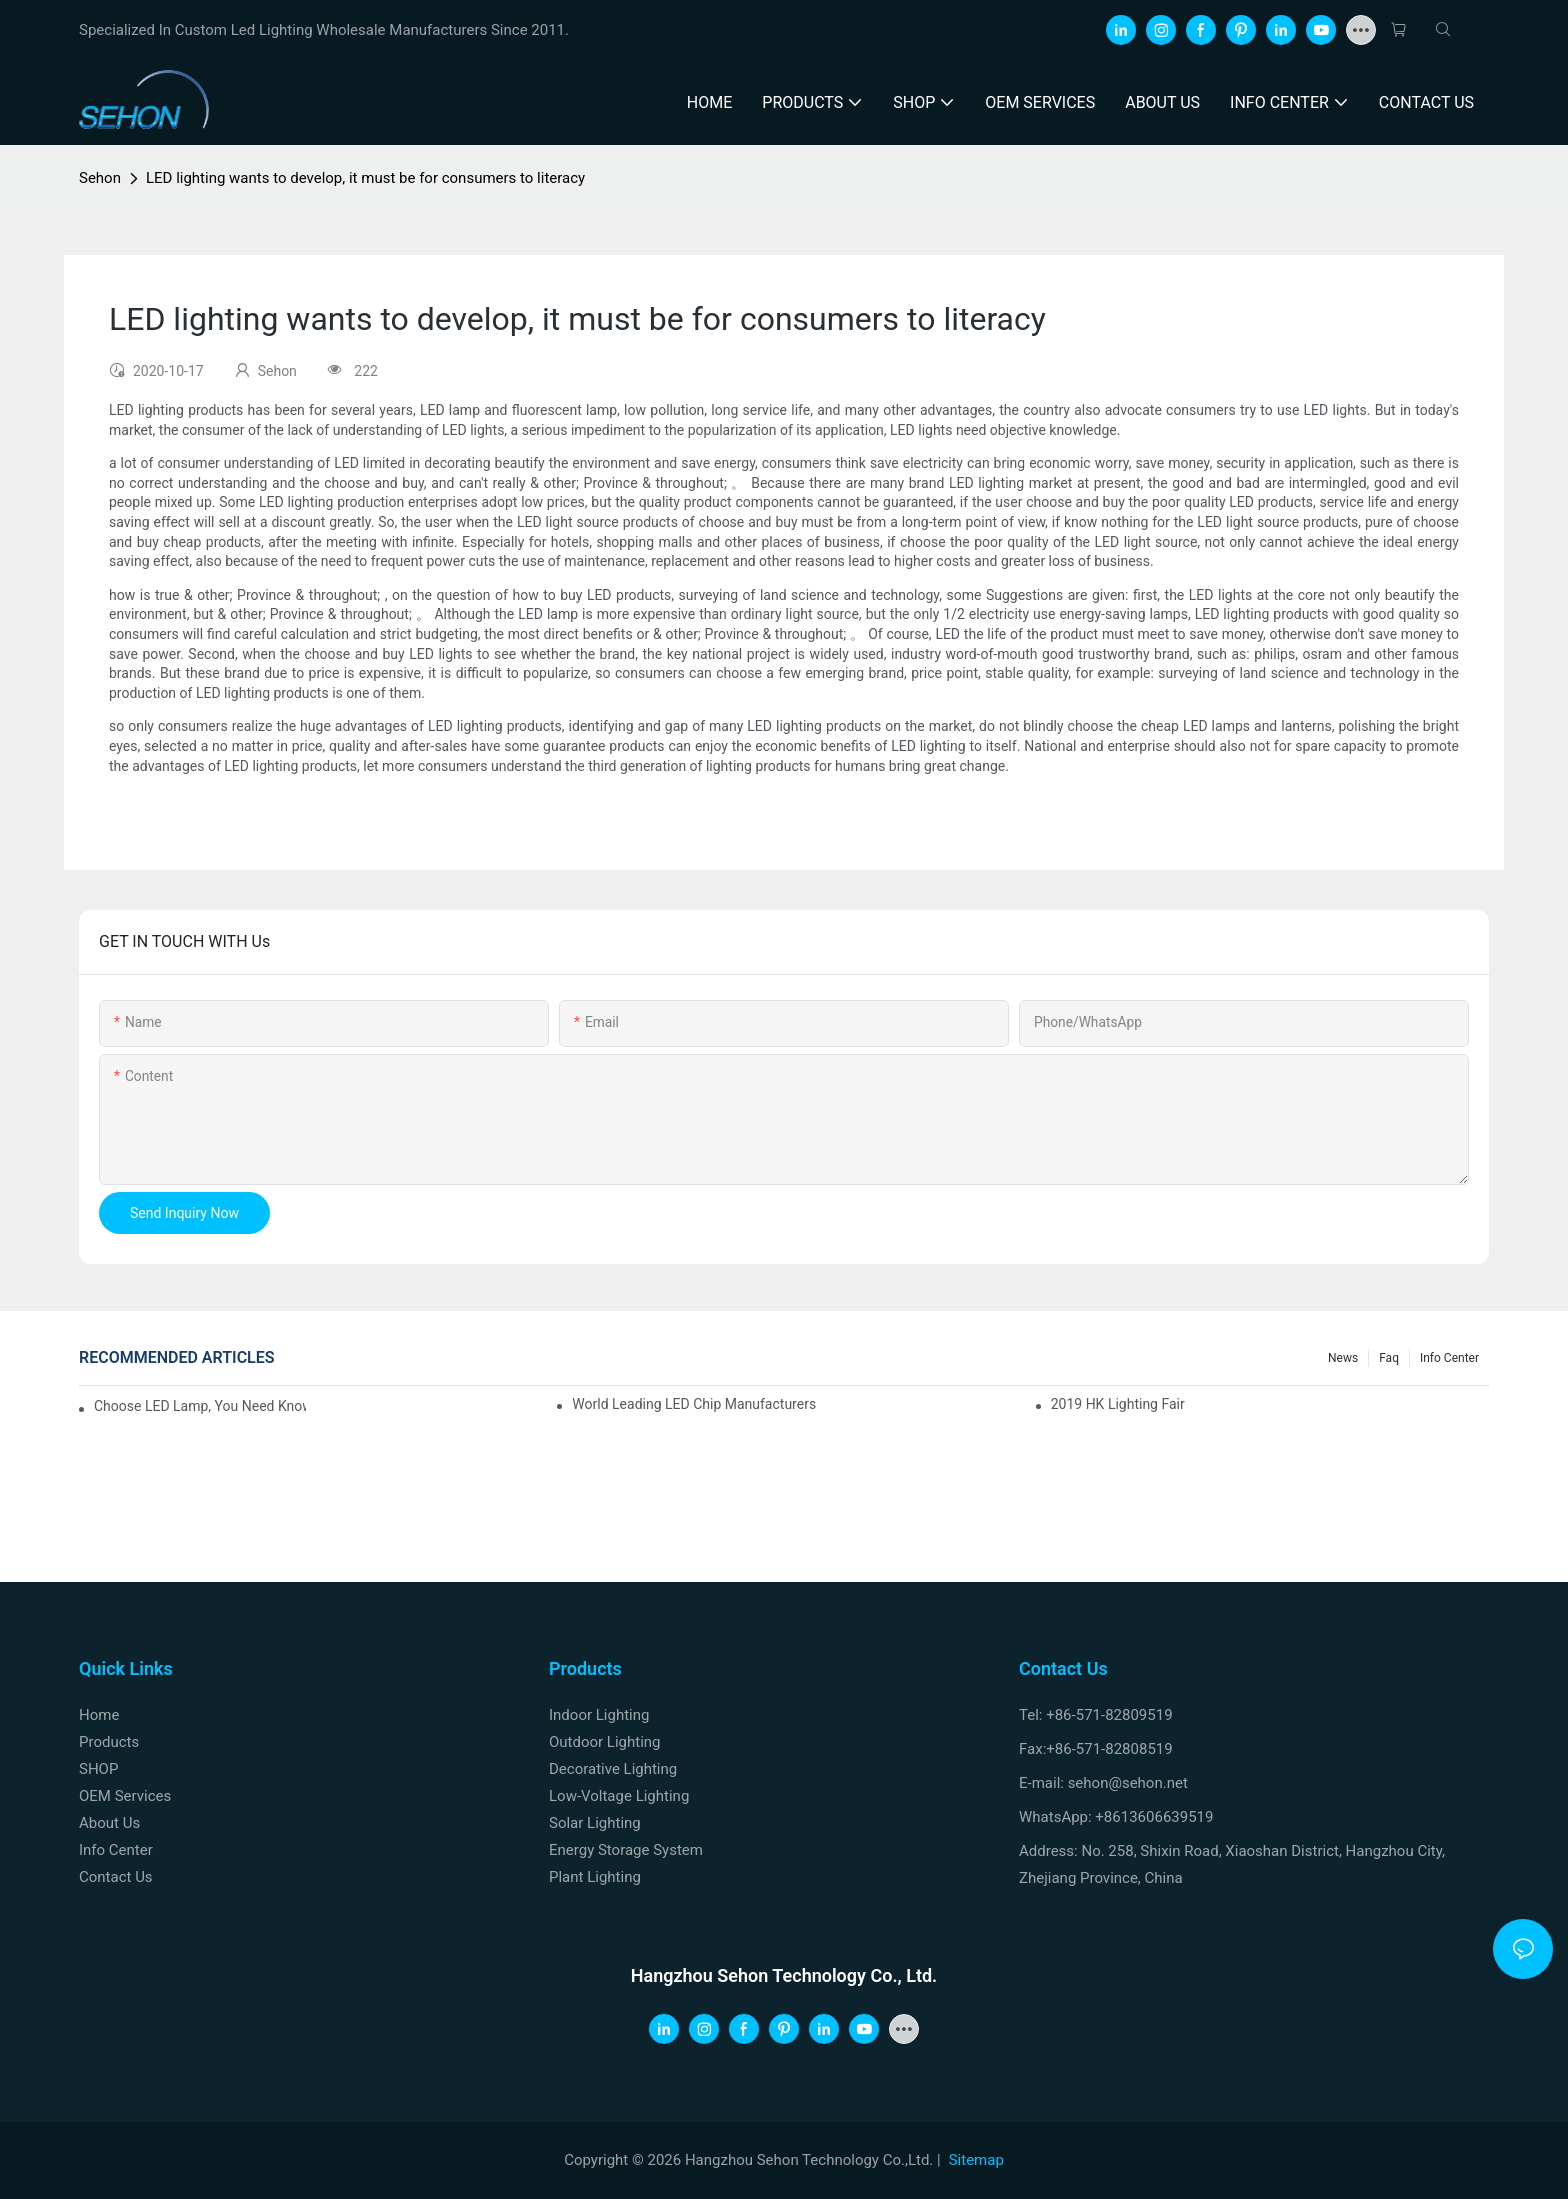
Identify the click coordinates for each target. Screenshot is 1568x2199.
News (1343, 1358)
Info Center (1449, 1358)
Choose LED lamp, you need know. (200, 1406)
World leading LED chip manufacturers (694, 1404)
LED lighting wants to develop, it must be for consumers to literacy (365, 178)
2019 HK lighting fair (1118, 1404)
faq (1389, 1358)
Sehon (100, 178)
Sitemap (976, 2160)
